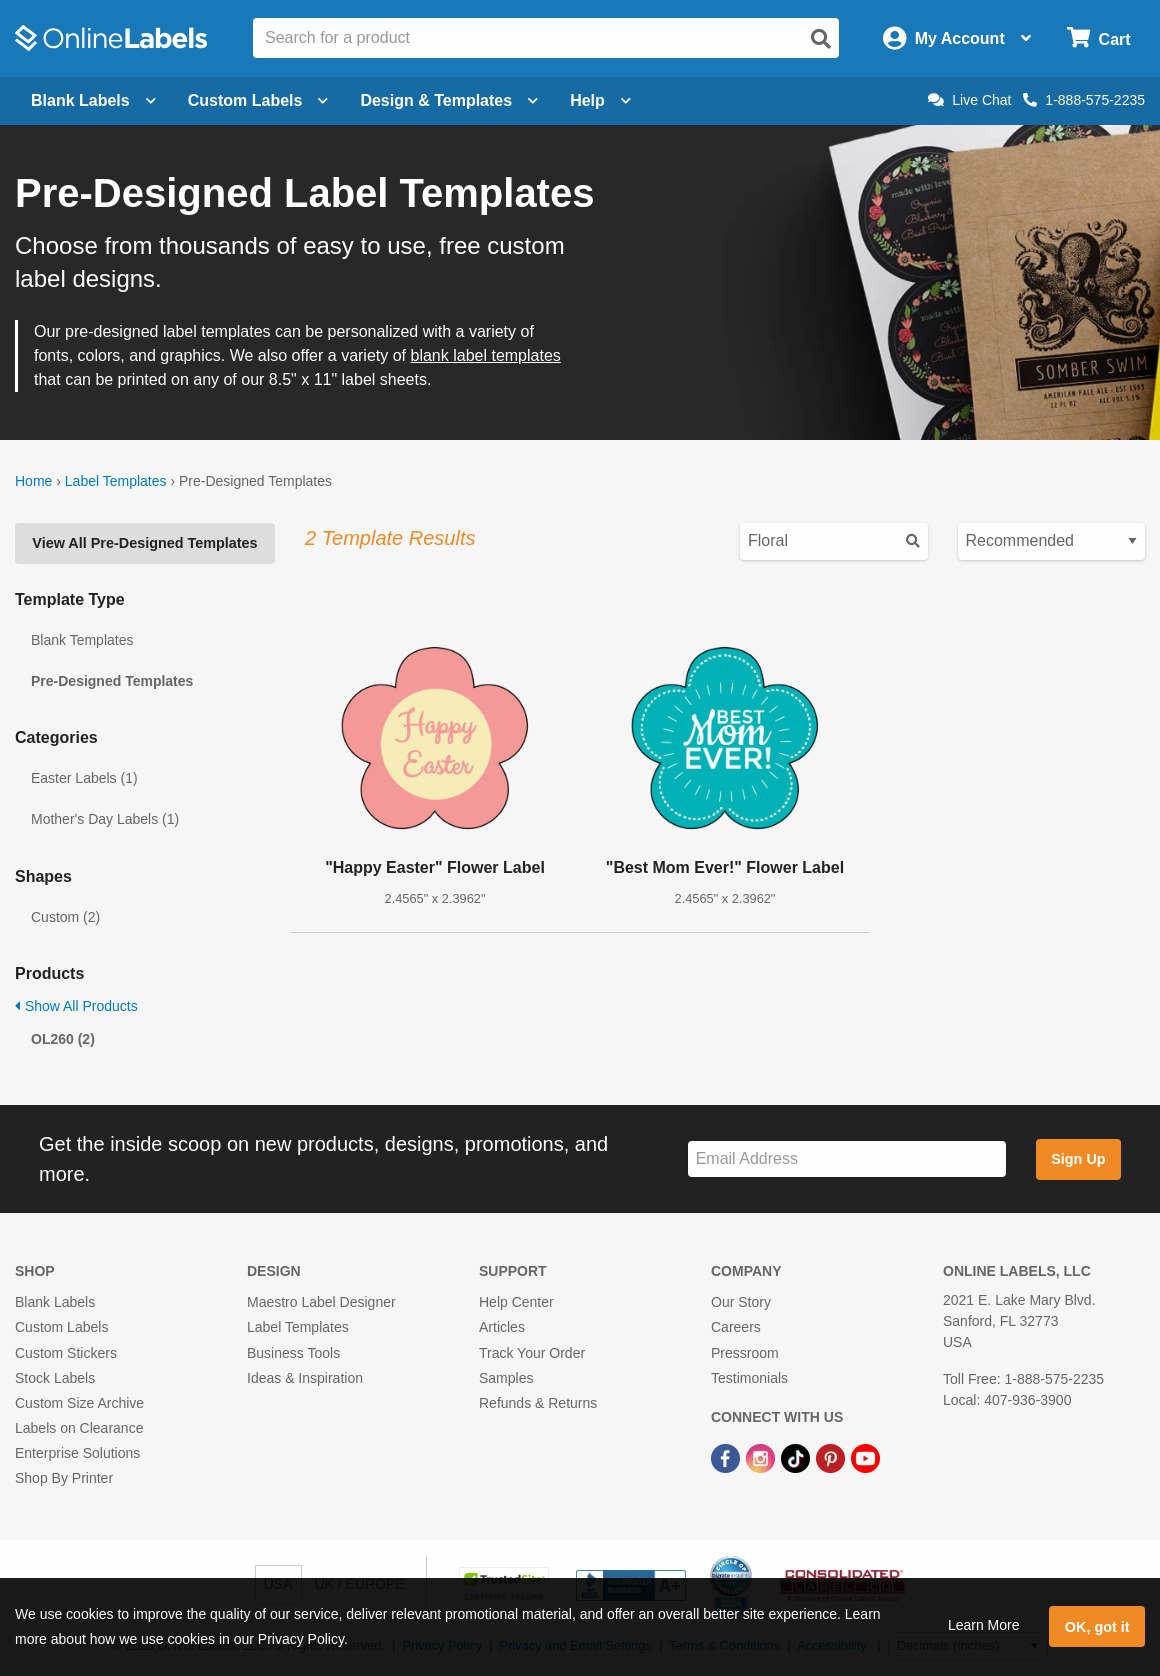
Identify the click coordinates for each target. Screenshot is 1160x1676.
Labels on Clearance (79, 1428)
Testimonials (749, 1378)
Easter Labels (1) (84, 778)
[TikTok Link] (797, 1457)
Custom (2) (65, 917)
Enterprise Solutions (77, 1453)
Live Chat (969, 100)
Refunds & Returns (538, 1403)
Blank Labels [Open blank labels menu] (93, 100)
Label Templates (116, 481)
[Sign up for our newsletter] (847, 1159)
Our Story (741, 1302)
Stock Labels (55, 1378)
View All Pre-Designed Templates (144, 543)
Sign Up (1078, 1159)
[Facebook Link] (727, 1457)
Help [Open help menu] (600, 100)
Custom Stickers (66, 1353)
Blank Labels (55, 1302)
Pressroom (745, 1353)
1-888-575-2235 (1084, 100)
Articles (502, 1327)
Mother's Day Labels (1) (105, 819)
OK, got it (1097, 1627)
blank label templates (485, 355)
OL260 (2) (63, 1039)
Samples (506, 1378)
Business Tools (293, 1353)
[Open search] (821, 39)
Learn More (984, 1625)
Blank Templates (82, 640)
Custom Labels (61, 1327)
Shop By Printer (64, 1478)
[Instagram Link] (762, 1457)
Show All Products (76, 1006)
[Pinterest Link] (832, 1457)
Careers (736, 1327)
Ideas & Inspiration (305, 1378)
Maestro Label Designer (321, 1302)
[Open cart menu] (1098, 38)
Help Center (516, 1302)
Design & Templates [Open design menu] (449, 100)
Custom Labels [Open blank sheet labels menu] (258, 100)
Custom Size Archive (79, 1403)
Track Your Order (532, 1353)
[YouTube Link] (865, 1457)
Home (33, 481)
